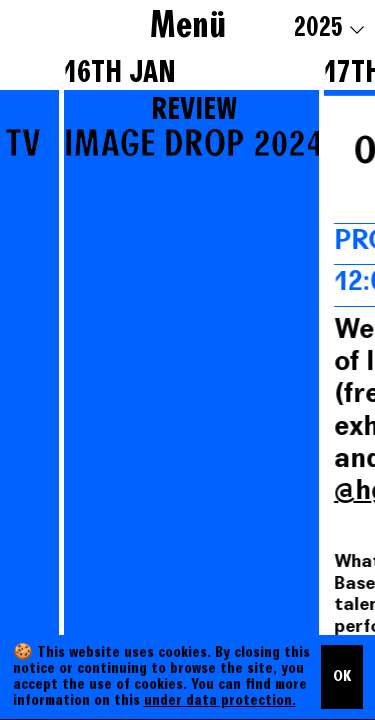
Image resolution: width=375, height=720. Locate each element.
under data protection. (220, 701)
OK (342, 677)
